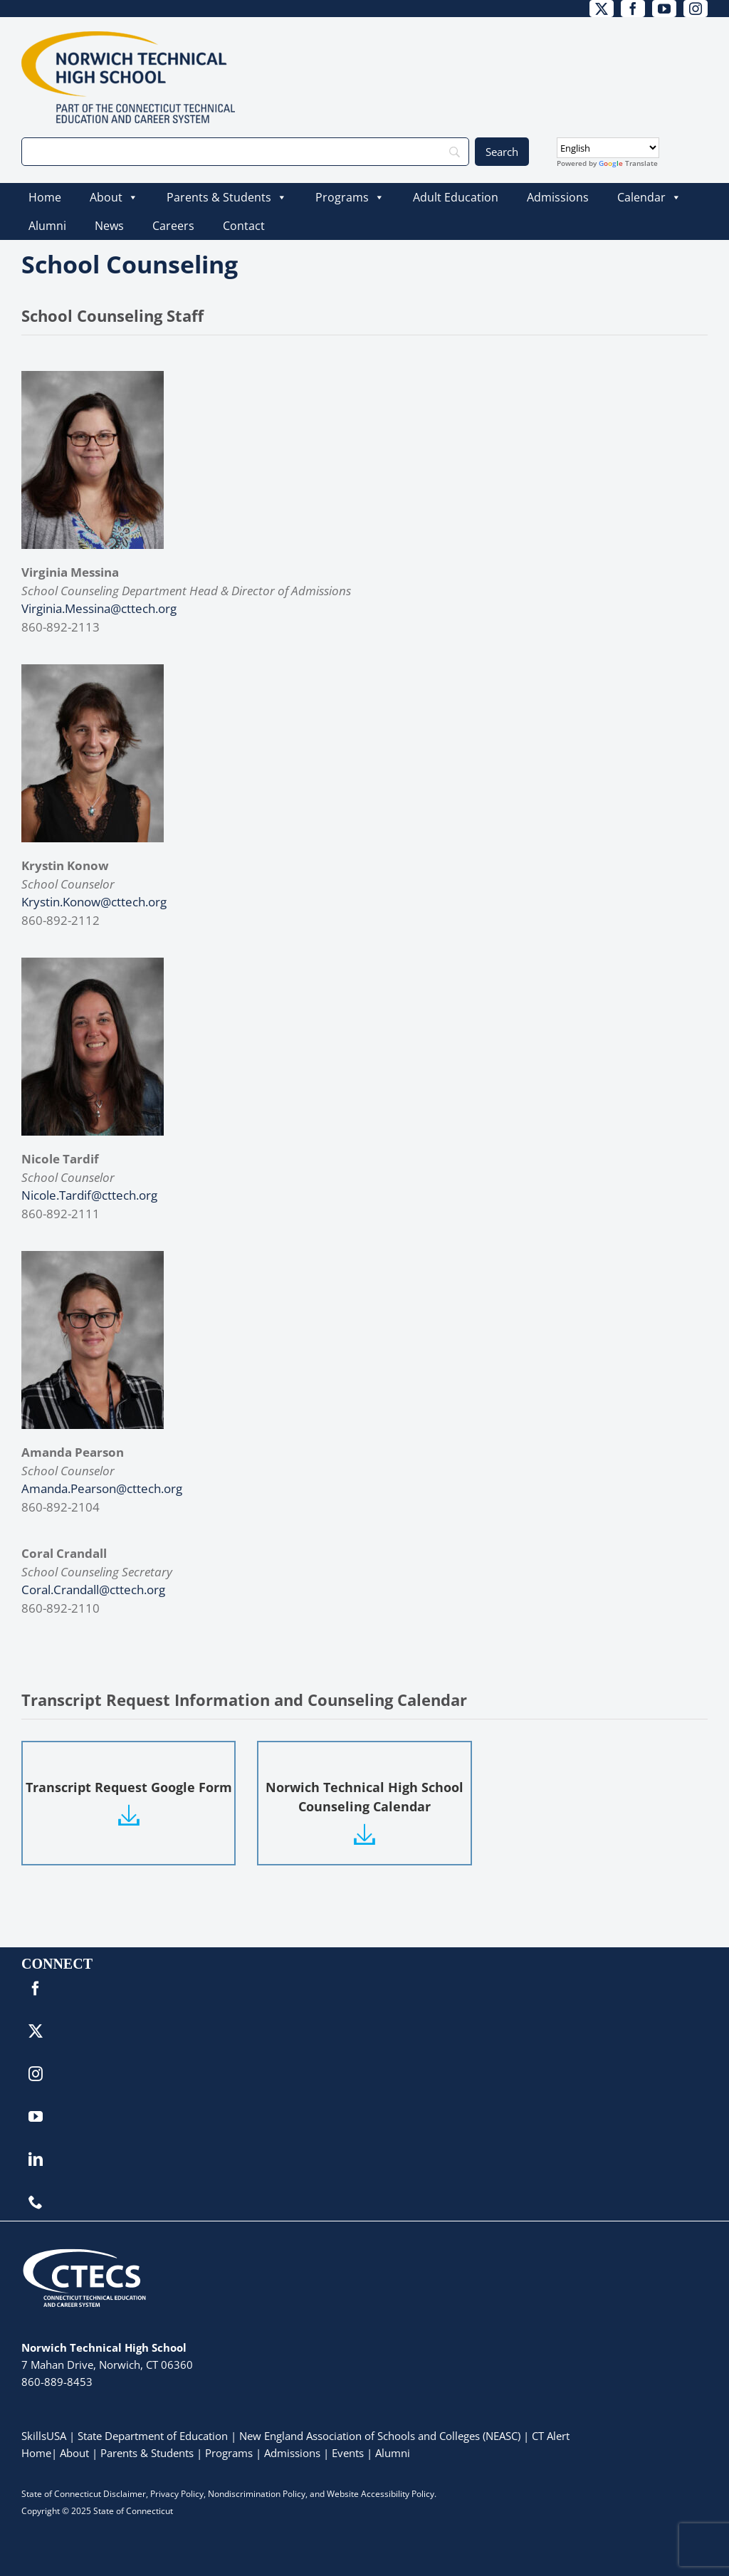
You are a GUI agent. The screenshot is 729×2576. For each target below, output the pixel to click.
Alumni (47, 226)
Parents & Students (227, 197)
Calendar (649, 197)
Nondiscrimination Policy (256, 2494)
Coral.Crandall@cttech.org (93, 1589)
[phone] (35, 2202)
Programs (349, 197)
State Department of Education (153, 2436)
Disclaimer (124, 2494)
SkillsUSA (45, 2436)
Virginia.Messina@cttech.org (99, 608)
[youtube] (664, 8)
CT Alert (551, 2436)
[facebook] (633, 8)
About (114, 197)
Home (44, 197)
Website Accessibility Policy (380, 2494)
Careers (173, 226)
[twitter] (601, 8)
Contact (244, 226)
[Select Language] (608, 147)
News (109, 226)
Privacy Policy (177, 2494)
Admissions (558, 197)
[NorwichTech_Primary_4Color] (128, 37)
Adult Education (455, 197)
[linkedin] (35, 2159)
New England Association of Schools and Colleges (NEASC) (379, 2436)
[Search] (245, 151)
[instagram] (695, 8)
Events (348, 2453)
